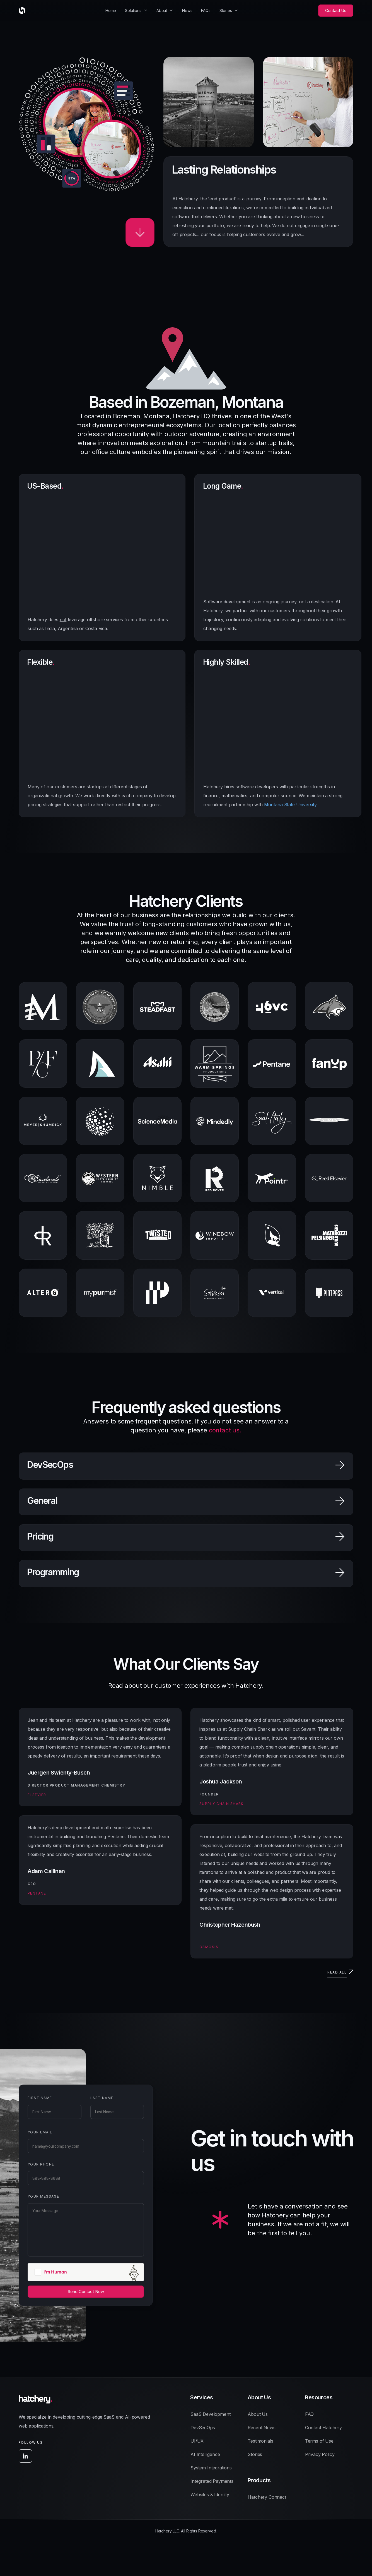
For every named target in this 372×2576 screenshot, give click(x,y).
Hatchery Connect (267, 2497)
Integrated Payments (211, 2481)
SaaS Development (210, 2414)
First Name (31, 2098)
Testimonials (260, 2441)
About (161, 10)
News (187, 10)
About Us (258, 2414)
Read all (337, 1972)
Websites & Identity (209, 2494)
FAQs (205, 10)
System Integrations (211, 2468)
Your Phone (32, 2164)
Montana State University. (291, 804)
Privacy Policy (320, 2454)
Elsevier (37, 1795)
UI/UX (197, 2441)
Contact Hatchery (323, 2427)
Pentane (37, 1893)
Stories (225, 10)
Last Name (93, 2098)
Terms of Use (319, 2441)
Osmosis (208, 1947)
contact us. (225, 1430)
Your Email (31, 2132)
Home (110, 10)
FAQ (309, 2414)
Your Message (34, 2196)
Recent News (261, 2427)
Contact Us (335, 10)
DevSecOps (202, 2427)
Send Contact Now (77, 2291)
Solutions (133, 10)
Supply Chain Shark (221, 1804)
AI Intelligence (205, 2454)
